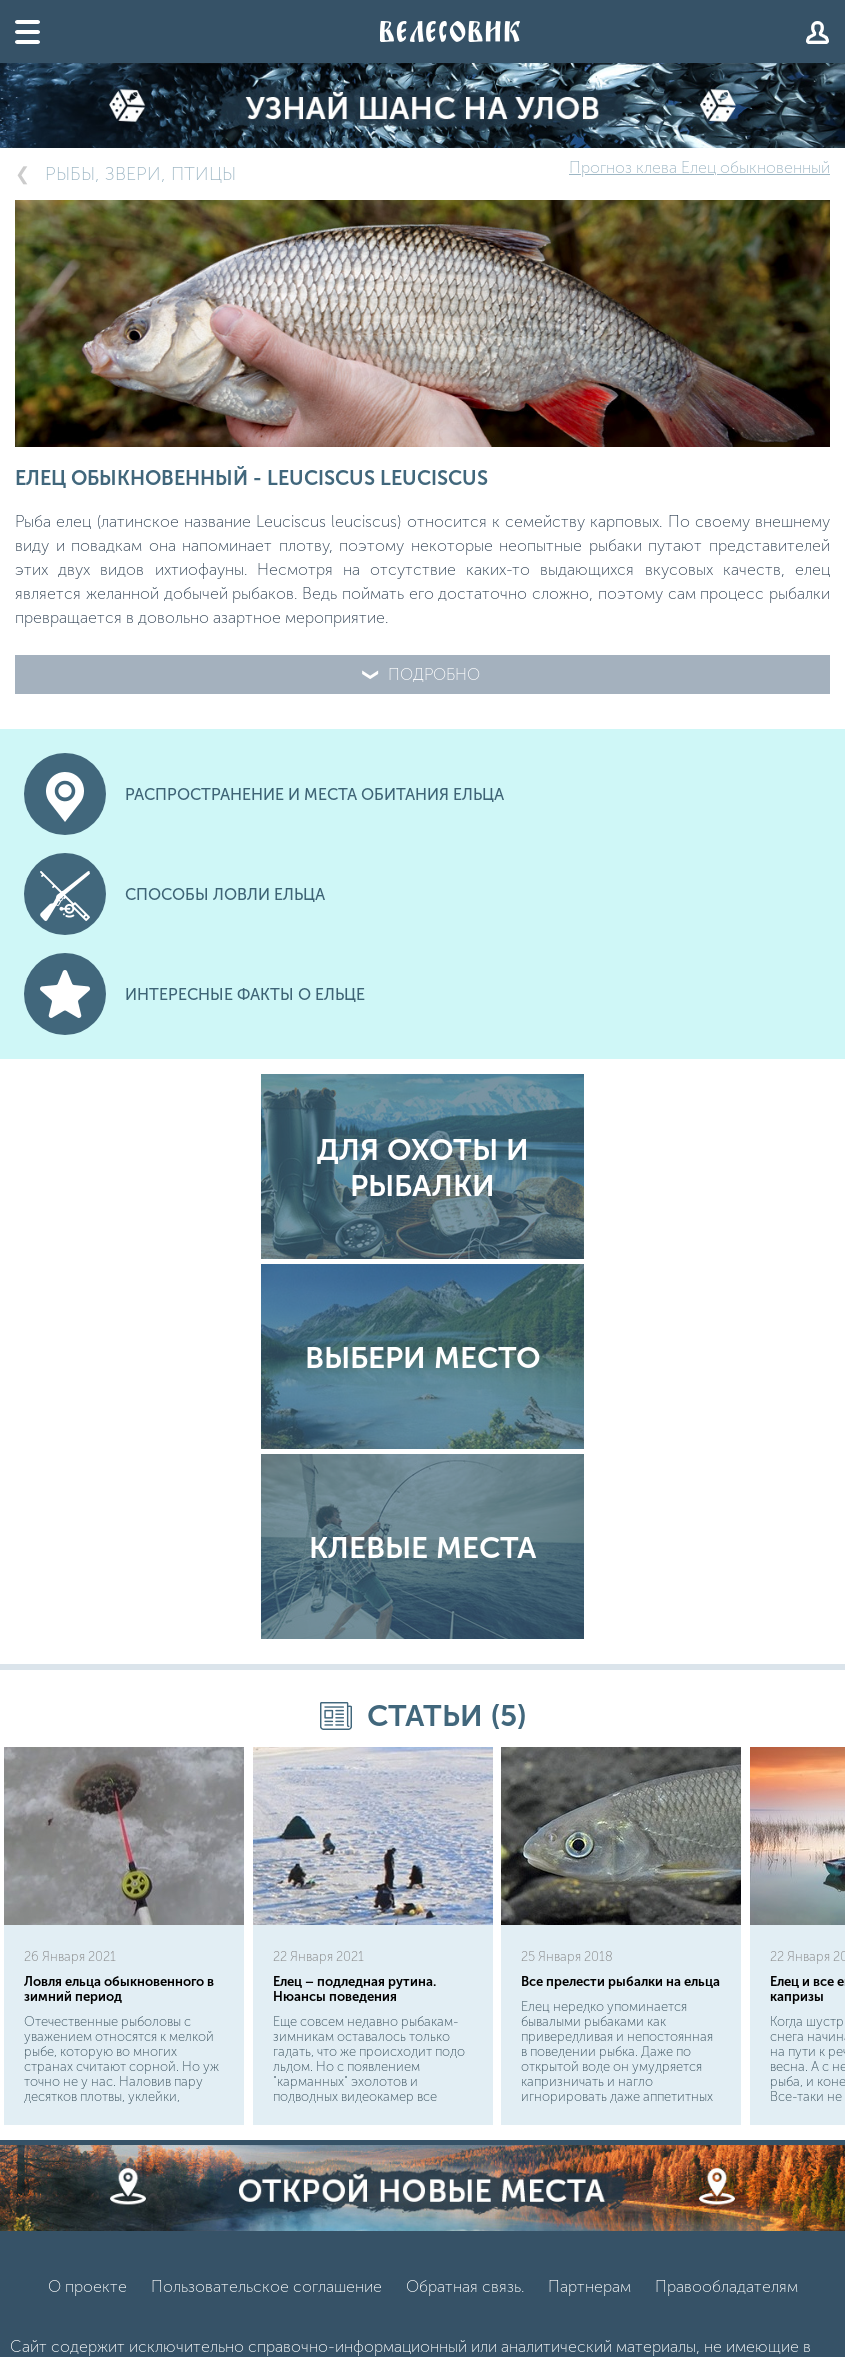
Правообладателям (726, 2286)
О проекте (87, 2286)
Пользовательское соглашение (266, 2286)
